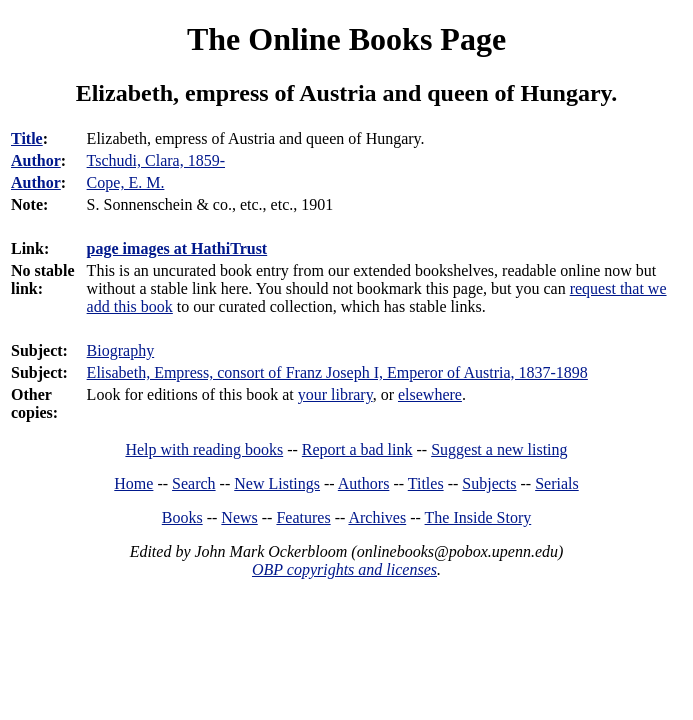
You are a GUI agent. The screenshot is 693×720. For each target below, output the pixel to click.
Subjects (489, 483)
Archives (377, 517)
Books (182, 517)
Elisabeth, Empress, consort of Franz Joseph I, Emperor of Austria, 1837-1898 (337, 372)
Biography (121, 350)
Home (133, 483)
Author (36, 160)
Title (27, 138)
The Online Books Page (346, 39)
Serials (557, 483)
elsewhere (430, 394)
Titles (426, 483)
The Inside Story (478, 517)
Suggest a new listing (499, 449)
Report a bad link (357, 449)
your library (335, 394)
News (239, 517)
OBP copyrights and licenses (344, 569)
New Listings (277, 483)
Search (194, 483)
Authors (364, 483)
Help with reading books (204, 449)
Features (303, 517)
